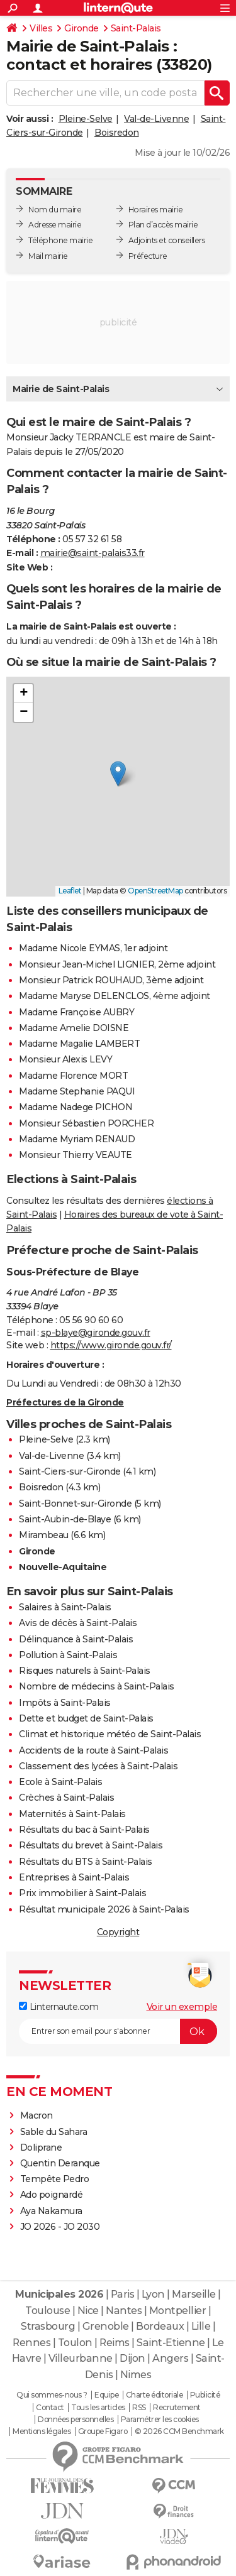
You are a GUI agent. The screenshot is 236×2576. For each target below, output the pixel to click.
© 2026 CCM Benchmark (179, 2431)
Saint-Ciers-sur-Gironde (70, 1471)
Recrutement (177, 2407)
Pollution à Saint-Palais (68, 1655)
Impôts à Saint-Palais (65, 1702)
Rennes (31, 2343)
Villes (41, 28)
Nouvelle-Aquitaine (62, 1567)
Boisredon (116, 132)
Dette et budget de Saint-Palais (86, 1718)
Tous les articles (98, 2407)
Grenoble (105, 2326)
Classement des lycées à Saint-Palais (98, 1766)
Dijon (132, 2358)
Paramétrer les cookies (160, 2419)
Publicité (205, 2395)
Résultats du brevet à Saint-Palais (90, 1845)
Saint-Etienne (171, 2343)
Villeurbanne (80, 2358)
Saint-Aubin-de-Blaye (65, 1519)
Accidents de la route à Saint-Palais (93, 1750)
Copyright (118, 1932)
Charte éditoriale (154, 2395)
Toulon (75, 2343)
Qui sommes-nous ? (51, 2395)
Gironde (81, 28)
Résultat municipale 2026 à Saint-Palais (104, 1909)
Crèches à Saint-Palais (66, 1797)
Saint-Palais (136, 28)
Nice (88, 2311)
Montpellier (177, 2311)
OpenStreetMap (155, 890)
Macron (36, 2115)
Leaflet (70, 890)
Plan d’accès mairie (163, 224)
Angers (170, 2358)
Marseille (194, 2294)
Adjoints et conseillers (166, 240)
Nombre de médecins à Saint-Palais (96, 1686)
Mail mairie (48, 256)
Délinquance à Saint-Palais (76, 1639)
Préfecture (147, 256)
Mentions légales (41, 2431)
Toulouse (47, 2311)
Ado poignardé (51, 2194)
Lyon (153, 2294)
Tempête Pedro (54, 2179)
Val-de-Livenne (156, 118)
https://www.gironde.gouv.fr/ (111, 1345)
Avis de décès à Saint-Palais (78, 1623)
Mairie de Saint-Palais (61, 389)
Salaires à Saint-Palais (65, 1607)
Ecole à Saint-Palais (60, 1781)
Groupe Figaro (103, 2431)
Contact (50, 2407)
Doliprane (41, 2147)
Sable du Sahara (53, 2131)
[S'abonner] (118, 2031)
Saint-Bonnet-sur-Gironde (75, 1503)
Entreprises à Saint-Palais (74, 1877)
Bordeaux (160, 2326)
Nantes (124, 2311)
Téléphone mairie (60, 240)
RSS (139, 2407)
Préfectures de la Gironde (65, 1402)
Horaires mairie (155, 209)
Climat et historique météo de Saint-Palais (110, 1734)
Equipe (106, 2395)
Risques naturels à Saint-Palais (84, 1670)
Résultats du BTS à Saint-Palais (85, 1861)
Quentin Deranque (60, 2163)
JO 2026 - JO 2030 (60, 2226)
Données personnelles (75, 2419)
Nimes (136, 2375)
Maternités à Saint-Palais (72, 1814)
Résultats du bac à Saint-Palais (84, 1829)
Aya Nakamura (51, 2211)
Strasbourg (48, 2326)
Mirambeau (44, 1535)
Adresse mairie (54, 224)
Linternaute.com (58, 2006)
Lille (201, 2326)
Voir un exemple (182, 2006)
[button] (118, 774)
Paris (123, 2294)
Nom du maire (54, 209)
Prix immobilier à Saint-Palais (82, 1893)
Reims (114, 2343)
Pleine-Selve (86, 118)
